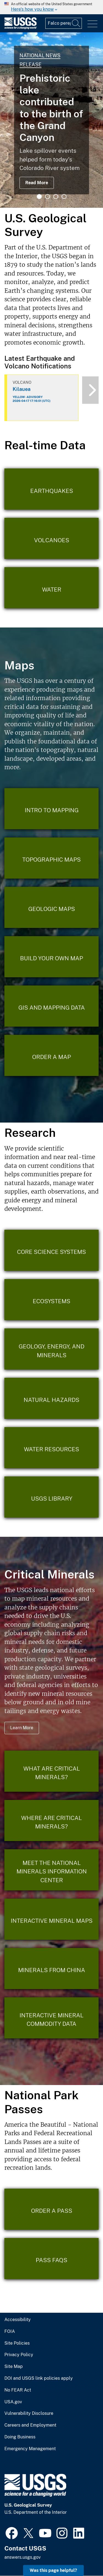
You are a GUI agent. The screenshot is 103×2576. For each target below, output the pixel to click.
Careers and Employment (30, 2425)
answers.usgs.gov (22, 2557)
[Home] (20, 27)
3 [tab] (55, 196)
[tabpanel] (51, 120)
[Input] (63, 23)
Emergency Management (30, 2448)
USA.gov (13, 2401)
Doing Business (19, 2437)
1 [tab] (39, 196)
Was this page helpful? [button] (53, 2570)
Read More (36, 182)
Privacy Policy (18, 2354)
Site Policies (17, 2343)
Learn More (21, 1727)
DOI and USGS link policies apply (38, 2378)
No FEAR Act (17, 2390)
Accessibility (17, 2319)
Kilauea (21, 389)
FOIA (9, 2331)
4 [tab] (64, 196)
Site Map (13, 2366)
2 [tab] (47, 196)
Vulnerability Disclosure (28, 2413)
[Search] (76, 23)
